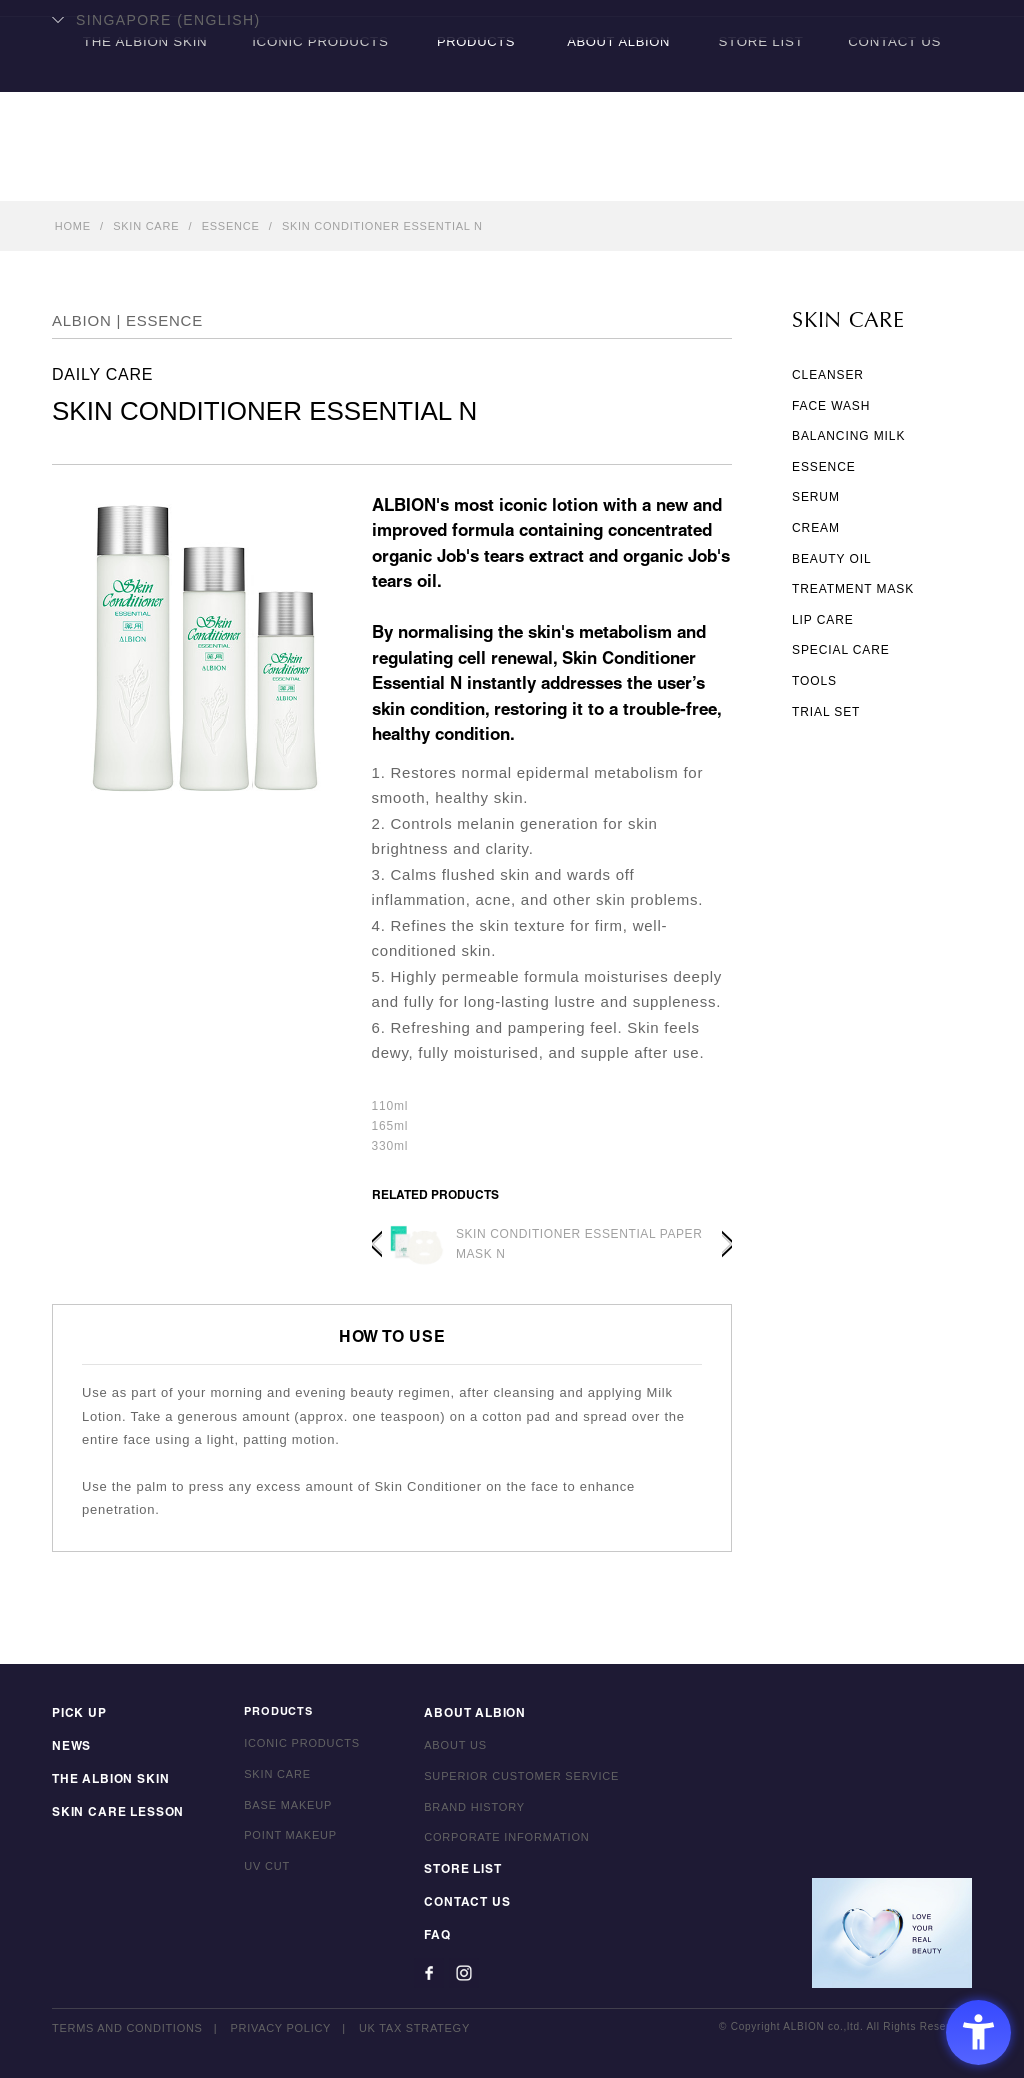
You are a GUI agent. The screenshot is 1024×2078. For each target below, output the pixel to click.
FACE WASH (831, 406)
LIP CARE (823, 620)
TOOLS (814, 681)
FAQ (425, 1936)
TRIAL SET (826, 712)
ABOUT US (444, 1751)
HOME (73, 226)
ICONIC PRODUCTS (318, 175)
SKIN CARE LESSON (112, 1813)
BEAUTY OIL (831, 559)
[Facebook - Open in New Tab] (418, 1973)
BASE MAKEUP (277, 1813)
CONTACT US (900, 175)
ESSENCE (231, 226)
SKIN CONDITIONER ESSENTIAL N (382, 226)
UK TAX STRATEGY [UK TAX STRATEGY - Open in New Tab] (416, 2028)
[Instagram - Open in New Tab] (453, 1973)
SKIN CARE (146, 226)
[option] (552, 1244)
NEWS (69, 1751)
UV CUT (256, 1874)
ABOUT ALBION (617, 175)
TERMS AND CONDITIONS (127, 2028)
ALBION (512, 95)
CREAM (816, 528)
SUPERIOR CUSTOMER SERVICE (510, 1782)
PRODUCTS (475, 175)
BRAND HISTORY (463, 1813)
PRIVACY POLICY (281, 2028)
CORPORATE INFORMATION (495, 1843)
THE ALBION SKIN (139, 175)
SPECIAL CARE (841, 650)
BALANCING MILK (848, 436)
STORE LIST (762, 175)
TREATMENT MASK (853, 589)
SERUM (816, 497)
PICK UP (77, 1720)
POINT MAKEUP (279, 1843)
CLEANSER (828, 375)
